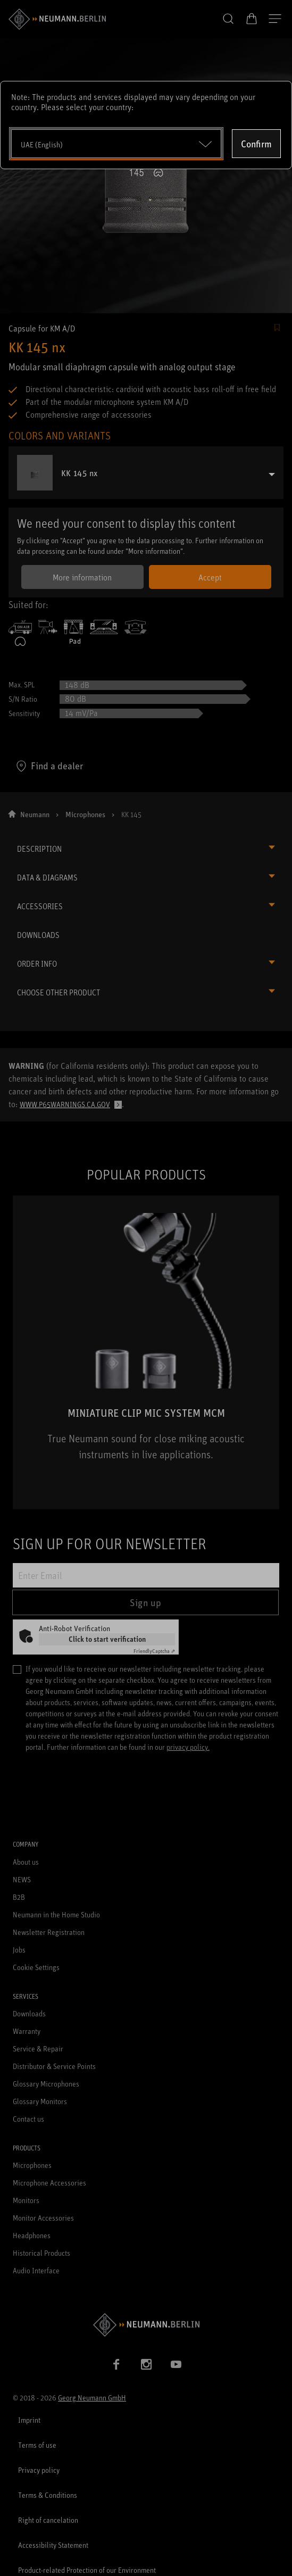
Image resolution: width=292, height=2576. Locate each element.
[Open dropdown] (116, 143)
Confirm (256, 143)
